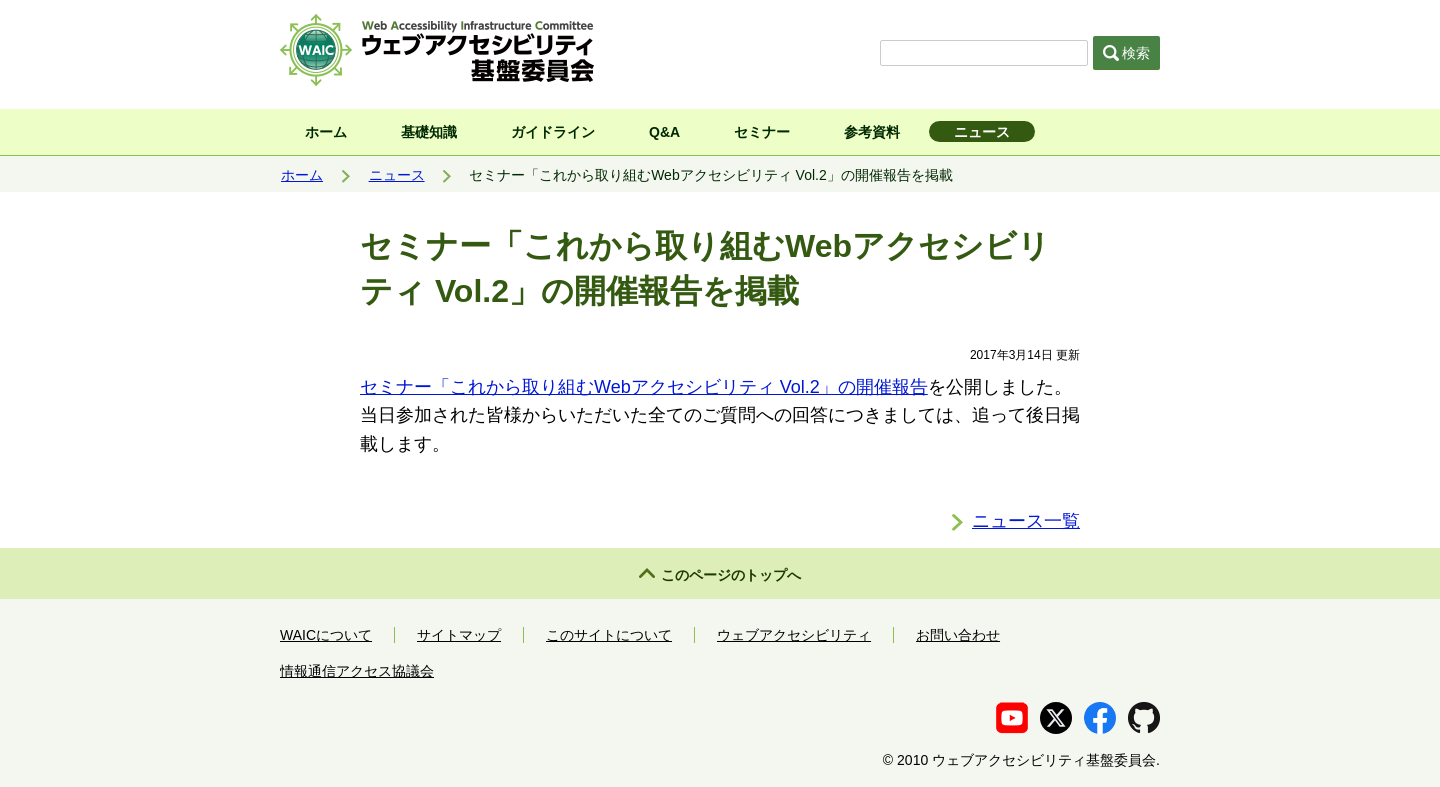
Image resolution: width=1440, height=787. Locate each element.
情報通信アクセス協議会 (357, 671)
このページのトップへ (731, 575)
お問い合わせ (958, 635)
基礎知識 (429, 132)
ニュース (982, 132)
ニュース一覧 (1026, 521)
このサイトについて (609, 635)
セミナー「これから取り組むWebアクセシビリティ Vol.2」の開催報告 (644, 387)
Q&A (664, 132)
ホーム (326, 132)
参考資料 (872, 132)
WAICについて (326, 635)
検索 (1127, 53)
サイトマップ (459, 635)
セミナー (762, 132)
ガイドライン (553, 132)
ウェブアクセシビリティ (794, 635)
